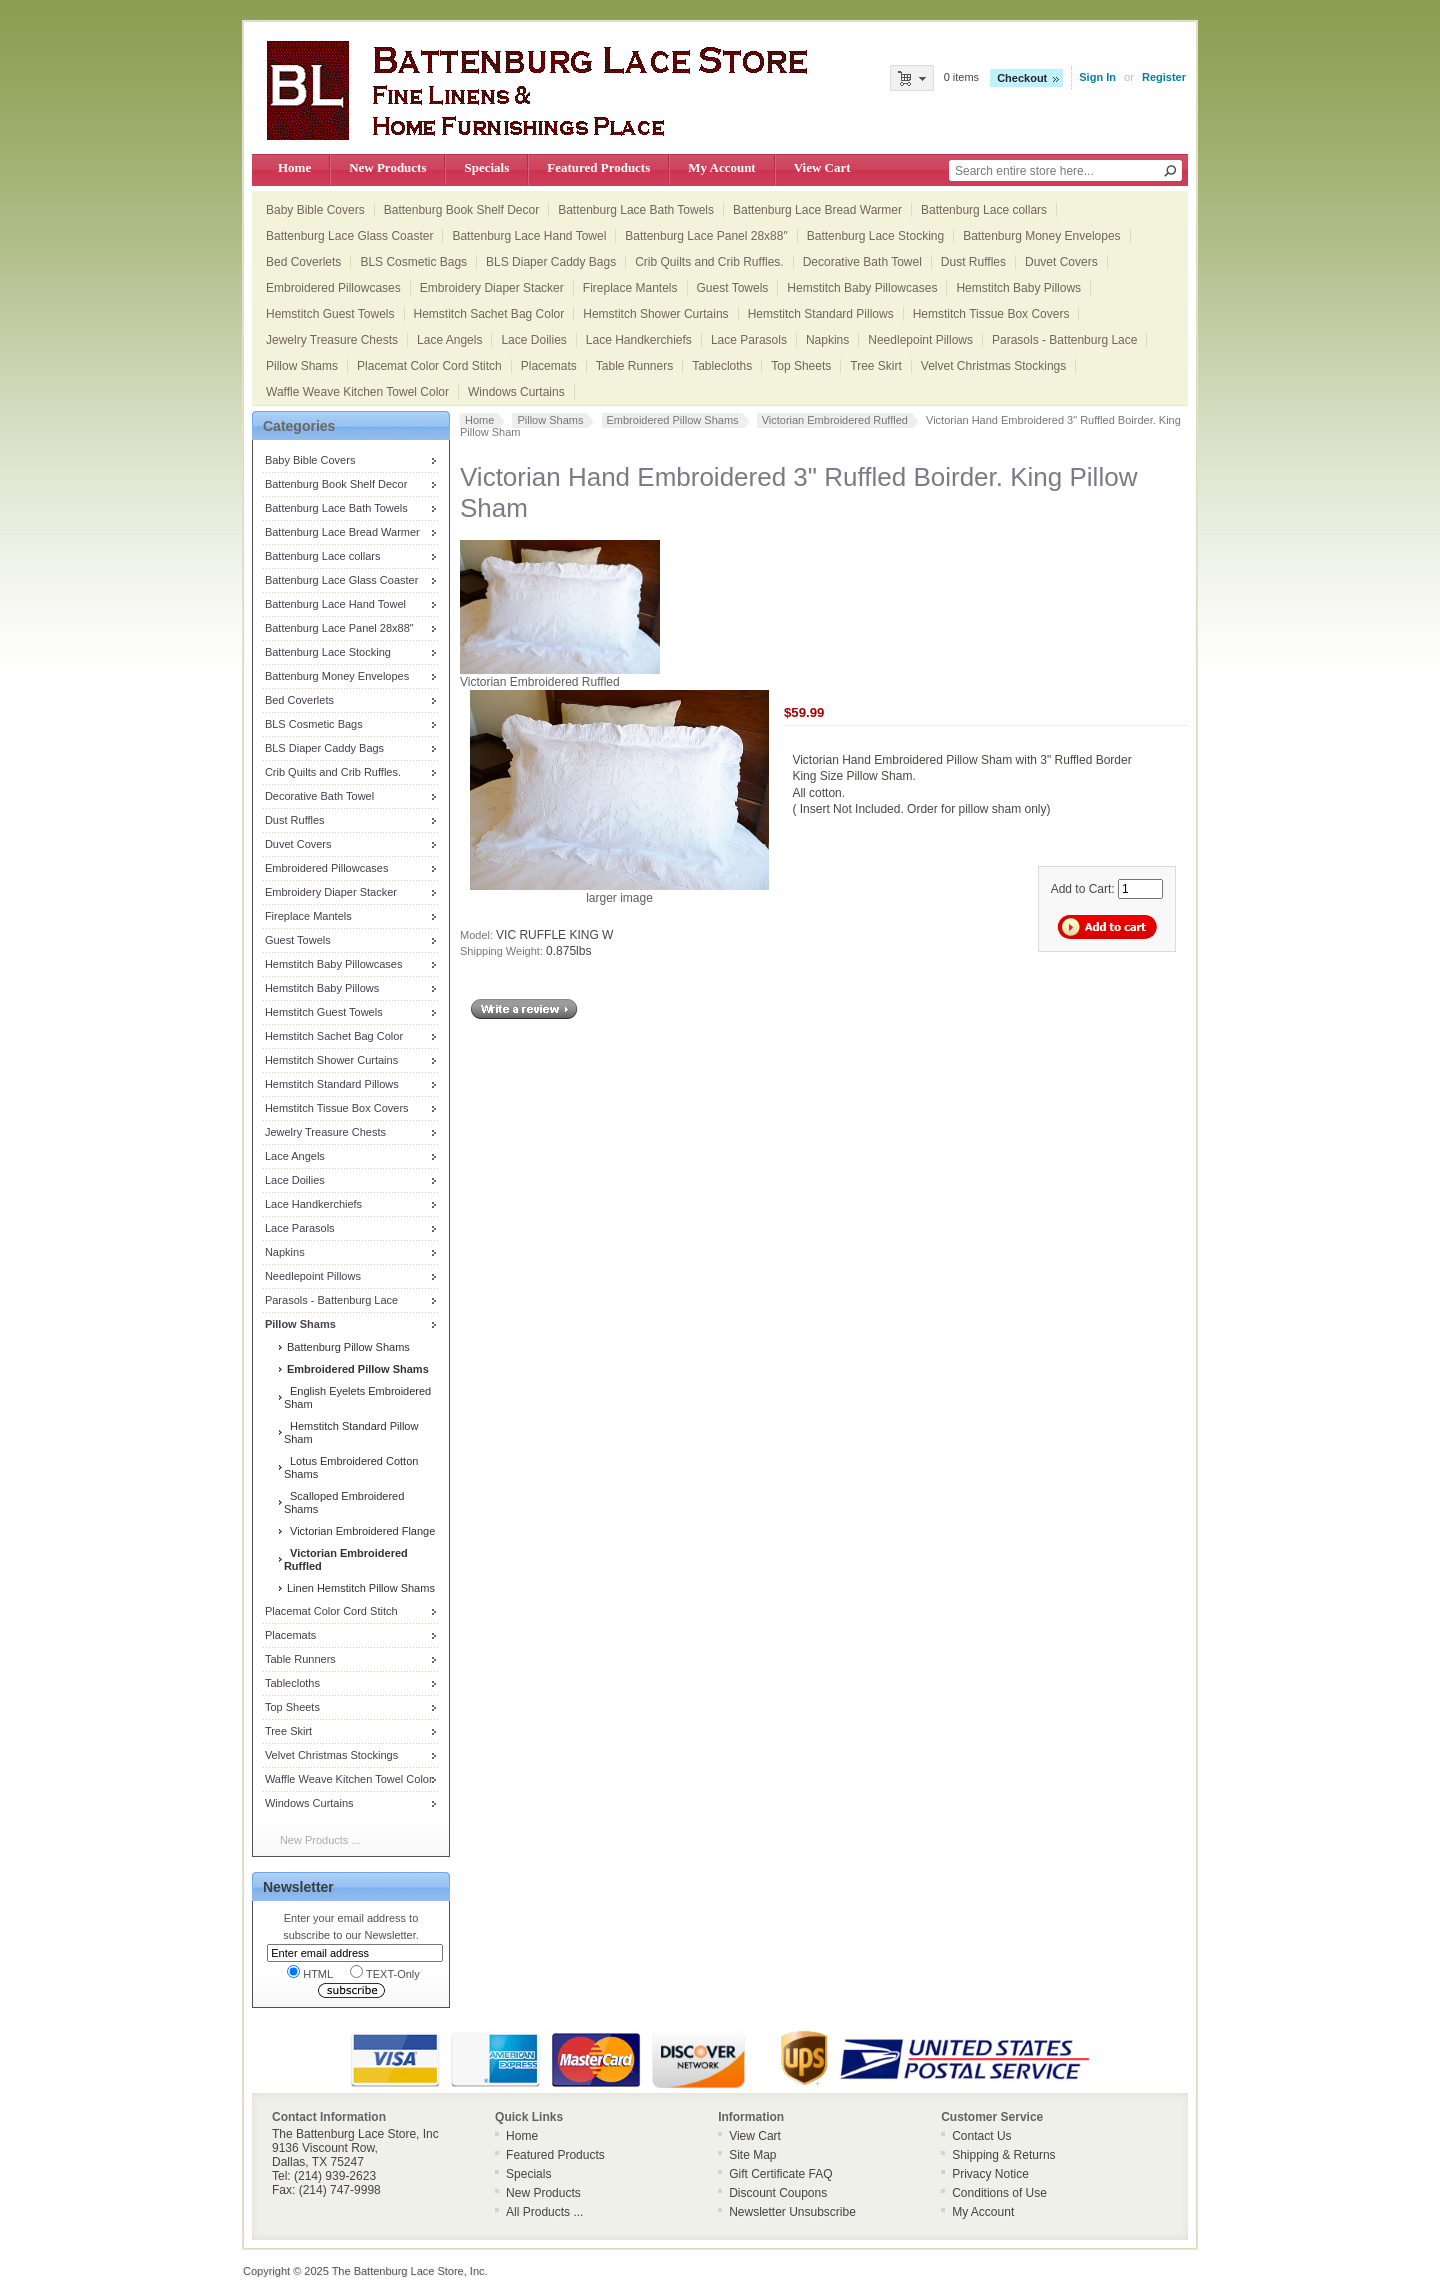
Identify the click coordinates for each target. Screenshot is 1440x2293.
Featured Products (598, 167)
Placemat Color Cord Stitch (429, 366)
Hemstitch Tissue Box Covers (991, 314)
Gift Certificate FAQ (780, 2174)
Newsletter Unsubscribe (792, 2212)
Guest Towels (733, 288)
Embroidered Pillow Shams (673, 420)
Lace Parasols (749, 340)
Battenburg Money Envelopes (1041, 236)
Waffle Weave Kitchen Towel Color (357, 392)
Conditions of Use (999, 2193)
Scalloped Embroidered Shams (344, 1502)
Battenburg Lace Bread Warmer (817, 210)
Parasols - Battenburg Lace (1064, 340)
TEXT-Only (385, 1972)
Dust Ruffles (973, 262)
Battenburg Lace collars (984, 210)
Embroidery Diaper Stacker (492, 288)
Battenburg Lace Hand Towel (529, 236)
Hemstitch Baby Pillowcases (862, 288)
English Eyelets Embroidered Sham (357, 1397)
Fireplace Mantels (630, 288)
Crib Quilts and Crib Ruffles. (709, 262)
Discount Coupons (778, 2193)
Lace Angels (449, 340)
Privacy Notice (990, 2174)
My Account (721, 167)
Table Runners (634, 366)
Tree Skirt (876, 366)
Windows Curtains (516, 392)
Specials (486, 167)
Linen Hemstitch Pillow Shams (359, 1588)
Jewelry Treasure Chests (332, 340)
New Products (387, 167)
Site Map (752, 2155)
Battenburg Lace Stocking (875, 236)
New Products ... (320, 1840)
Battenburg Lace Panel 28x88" (706, 236)
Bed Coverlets (303, 262)
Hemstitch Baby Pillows (1018, 288)
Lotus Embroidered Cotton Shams (351, 1467)
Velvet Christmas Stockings (993, 366)
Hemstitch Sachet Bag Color (489, 314)
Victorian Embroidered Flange (359, 1531)
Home (294, 167)
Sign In (1097, 77)
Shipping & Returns (1003, 2155)
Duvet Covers (1061, 262)
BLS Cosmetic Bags (413, 262)
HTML (310, 1972)
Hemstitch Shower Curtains (655, 314)
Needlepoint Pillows (920, 340)
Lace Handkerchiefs (639, 340)
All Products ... (544, 2212)
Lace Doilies (533, 340)
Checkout (1022, 78)
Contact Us (981, 2136)
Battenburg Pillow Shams (347, 1347)
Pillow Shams (302, 366)
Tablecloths (722, 366)
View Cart (822, 167)
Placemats (549, 366)
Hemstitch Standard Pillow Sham (351, 1432)
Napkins (827, 340)
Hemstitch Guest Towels (330, 314)
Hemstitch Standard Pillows (821, 314)
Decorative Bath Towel (862, 262)
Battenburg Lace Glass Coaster (349, 236)
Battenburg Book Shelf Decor (461, 210)
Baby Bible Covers (315, 210)
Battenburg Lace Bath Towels (636, 210)
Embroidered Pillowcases (333, 288)
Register (1164, 77)
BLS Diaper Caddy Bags (551, 262)
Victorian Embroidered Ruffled (835, 420)
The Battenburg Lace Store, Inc (408, 2271)
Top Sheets (801, 366)
